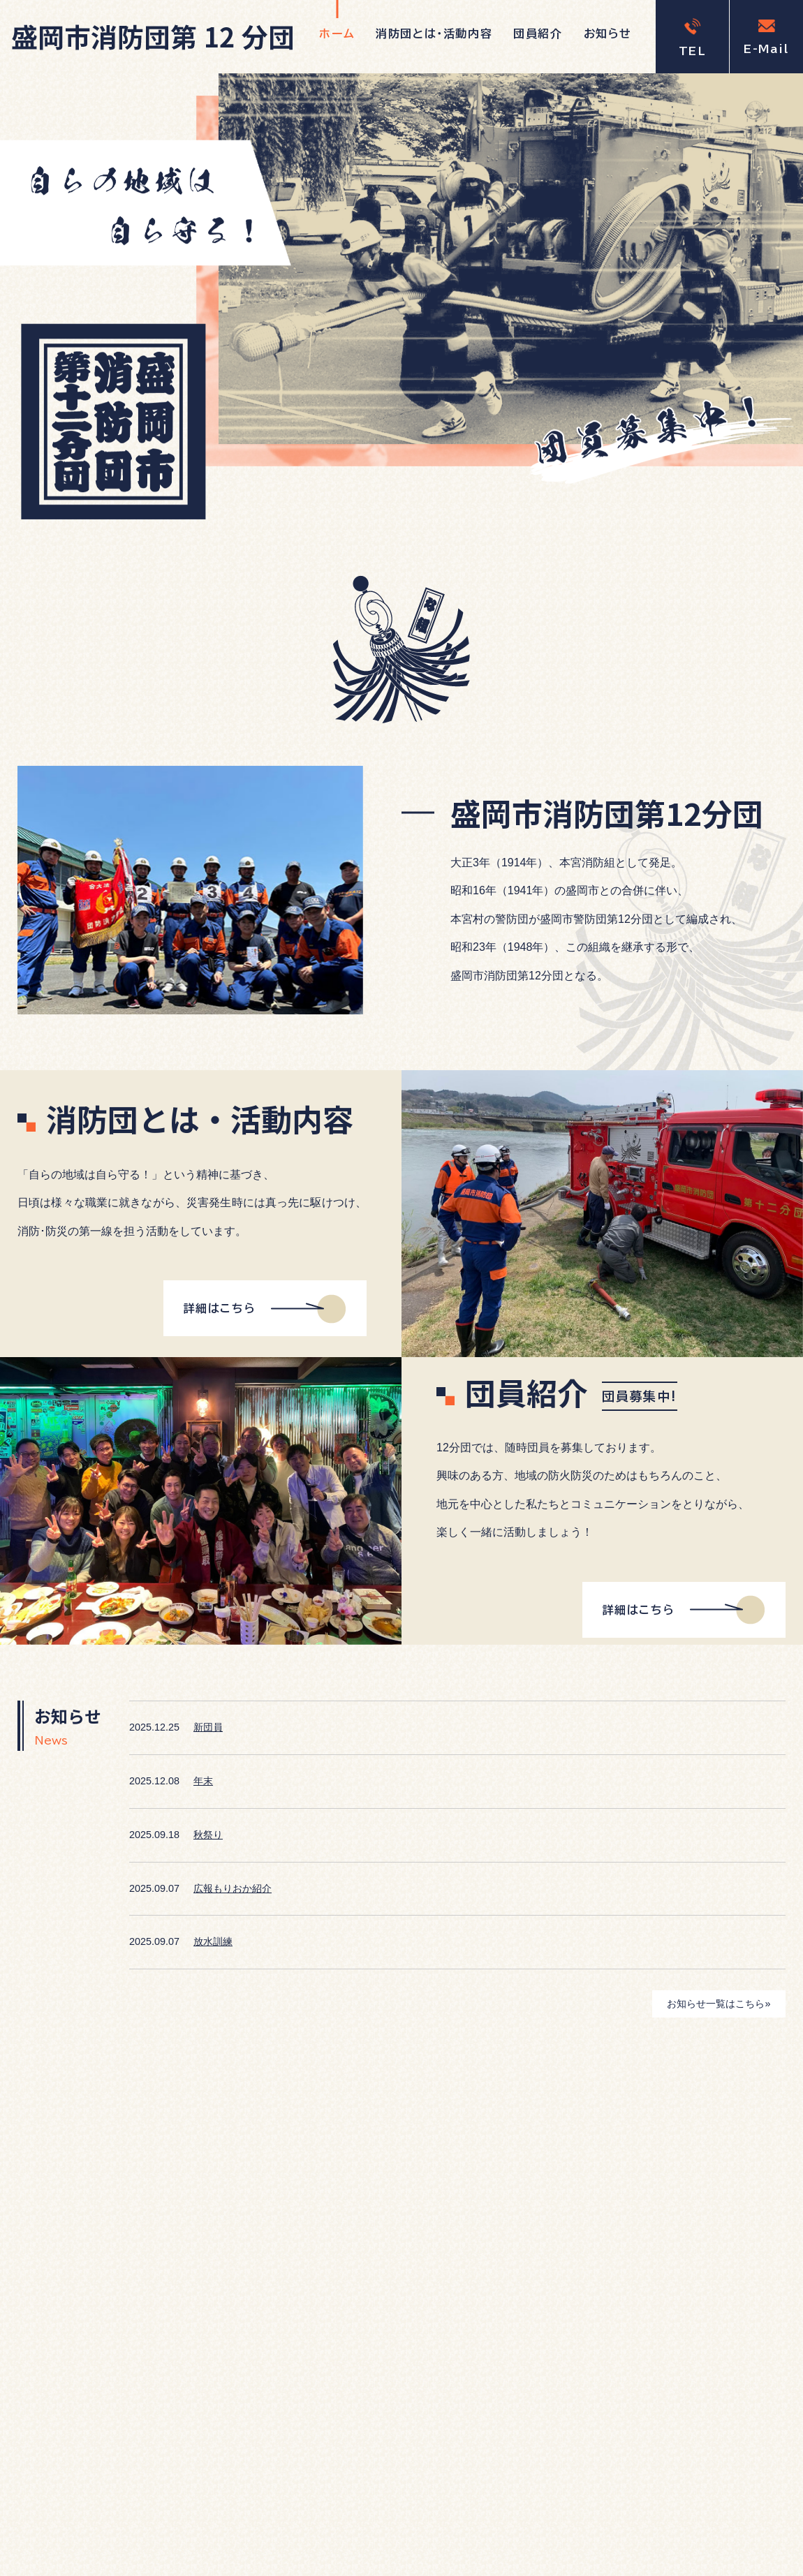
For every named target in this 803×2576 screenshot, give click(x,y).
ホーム (337, 33)
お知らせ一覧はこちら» (718, 2003)
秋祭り (208, 1834)
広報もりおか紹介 (232, 1888)
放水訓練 (213, 1941)
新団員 (208, 1727)
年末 (203, 1780)
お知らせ (608, 33)
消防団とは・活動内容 (434, 33)
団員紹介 (537, 33)
